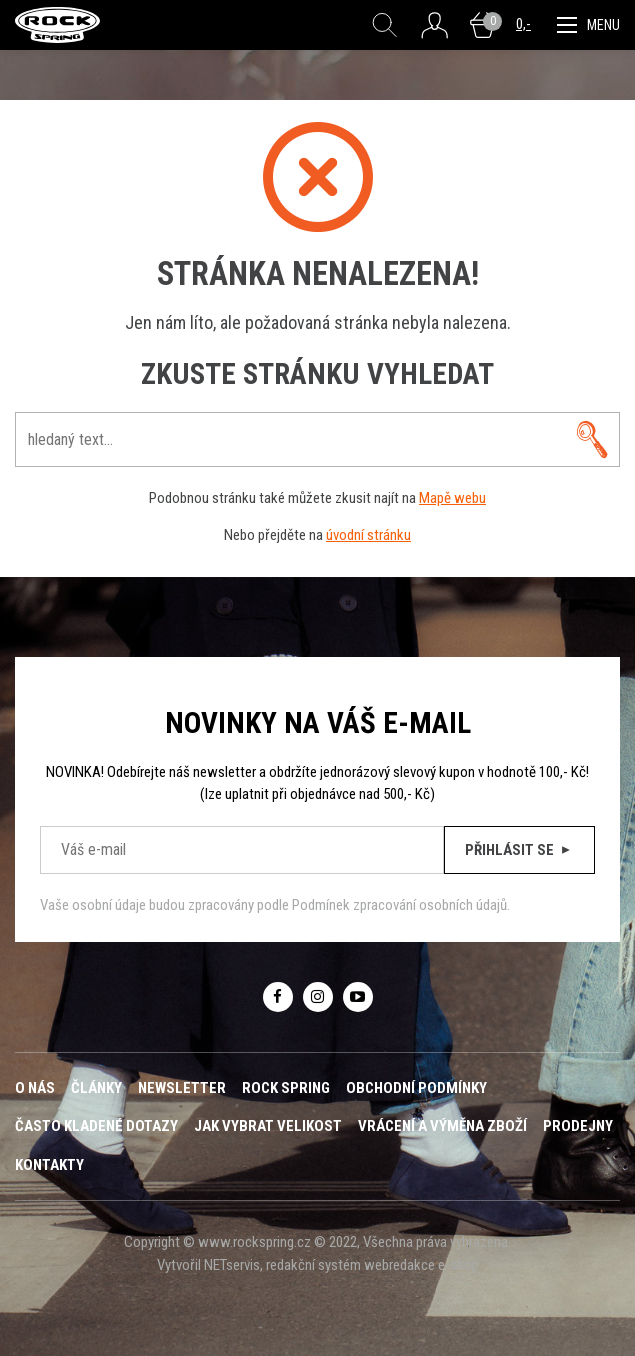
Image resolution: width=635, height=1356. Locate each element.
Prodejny (578, 1126)
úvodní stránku (368, 535)
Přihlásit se (519, 850)
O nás (35, 1088)
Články (96, 1088)
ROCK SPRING (286, 1088)
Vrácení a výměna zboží (442, 1126)
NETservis (232, 1265)
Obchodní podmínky (416, 1088)
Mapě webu (452, 498)
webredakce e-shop (421, 1265)
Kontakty (49, 1165)
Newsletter (182, 1088)
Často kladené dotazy (96, 1126)
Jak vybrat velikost (268, 1126)
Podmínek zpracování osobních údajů (399, 905)
